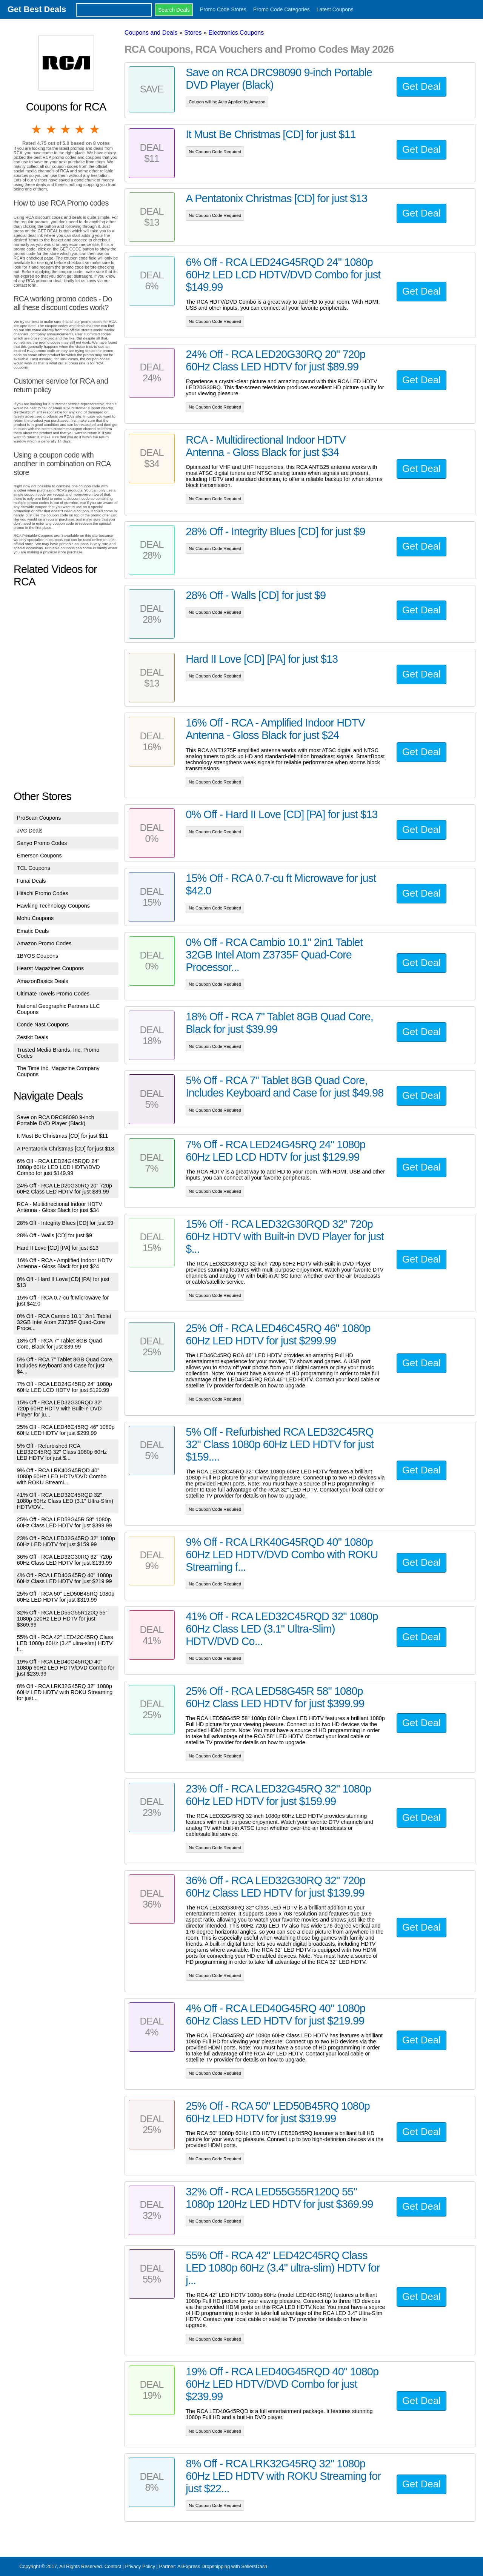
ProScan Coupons (39, 818)
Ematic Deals (33, 931)
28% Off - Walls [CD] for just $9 (54, 1235)
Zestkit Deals (32, 1037)
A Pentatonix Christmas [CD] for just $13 (65, 1149)
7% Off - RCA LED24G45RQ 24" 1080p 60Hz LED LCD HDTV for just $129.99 (64, 1387)
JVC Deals (30, 831)
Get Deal (421, 86)
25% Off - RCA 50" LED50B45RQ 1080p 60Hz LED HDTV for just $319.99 (65, 1597)
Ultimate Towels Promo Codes (53, 994)
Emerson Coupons (39, 856)
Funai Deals (31, 881)
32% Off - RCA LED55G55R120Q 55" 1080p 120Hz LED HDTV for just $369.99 (62, 1619)
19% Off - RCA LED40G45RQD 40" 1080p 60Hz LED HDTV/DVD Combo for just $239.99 (65, 1668)
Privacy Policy (140, 2566)
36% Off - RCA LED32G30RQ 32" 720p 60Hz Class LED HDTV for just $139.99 (64, 1560)
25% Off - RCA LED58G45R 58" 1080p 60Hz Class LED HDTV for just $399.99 (64, 1522)
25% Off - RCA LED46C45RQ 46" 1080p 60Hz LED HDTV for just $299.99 (66, 1430)
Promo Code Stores (223, 9)
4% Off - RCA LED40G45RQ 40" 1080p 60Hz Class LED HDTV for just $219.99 (64, 1578)
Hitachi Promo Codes (42, 893)
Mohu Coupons (35, 918)
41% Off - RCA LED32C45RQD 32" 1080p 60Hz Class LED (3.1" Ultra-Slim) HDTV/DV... (65, 1501)
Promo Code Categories (281, 9)
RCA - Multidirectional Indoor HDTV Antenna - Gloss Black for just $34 (59, 1207)
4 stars (80, 129)
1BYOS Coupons (37, 956)
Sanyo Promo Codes (42, 843)
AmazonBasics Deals (42, 981)
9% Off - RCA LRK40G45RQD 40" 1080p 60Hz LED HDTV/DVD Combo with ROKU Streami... (62, 1476)
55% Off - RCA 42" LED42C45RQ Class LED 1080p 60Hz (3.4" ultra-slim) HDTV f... (65, 1643)
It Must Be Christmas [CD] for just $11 (62, 1136)
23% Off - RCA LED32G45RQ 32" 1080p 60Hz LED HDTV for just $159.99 (66, 1541)
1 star (37, 129)
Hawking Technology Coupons (53, 906)
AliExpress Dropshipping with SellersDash (222, 2566)
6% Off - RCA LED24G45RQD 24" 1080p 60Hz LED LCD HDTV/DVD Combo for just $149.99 (58, 1167)
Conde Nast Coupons (43, 1024)
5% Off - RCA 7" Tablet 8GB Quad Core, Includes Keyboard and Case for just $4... (65, 1365)
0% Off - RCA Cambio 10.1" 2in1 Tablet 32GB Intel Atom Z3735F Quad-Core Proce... (64, 1322)
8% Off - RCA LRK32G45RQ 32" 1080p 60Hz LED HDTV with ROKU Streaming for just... (65, 1692)
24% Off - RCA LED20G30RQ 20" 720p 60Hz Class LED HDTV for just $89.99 (64, 1189)
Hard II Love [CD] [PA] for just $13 (57, 1248)
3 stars (66, 129)
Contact (113, 2566)
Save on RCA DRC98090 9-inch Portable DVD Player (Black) (55, 1120)
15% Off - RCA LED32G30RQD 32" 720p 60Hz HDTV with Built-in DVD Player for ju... (59, 1408)
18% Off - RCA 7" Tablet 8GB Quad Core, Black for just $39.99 (59, 1344)
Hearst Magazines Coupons (50, 968)
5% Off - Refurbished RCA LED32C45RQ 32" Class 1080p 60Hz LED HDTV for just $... (62, 1452)
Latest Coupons (335, 9)
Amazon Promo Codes (44, 943)
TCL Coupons (33, 868)
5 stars (95, 129)
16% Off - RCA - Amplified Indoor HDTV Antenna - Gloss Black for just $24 (64, 1263)
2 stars (51, 129)
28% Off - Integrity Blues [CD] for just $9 (65, 1223)
